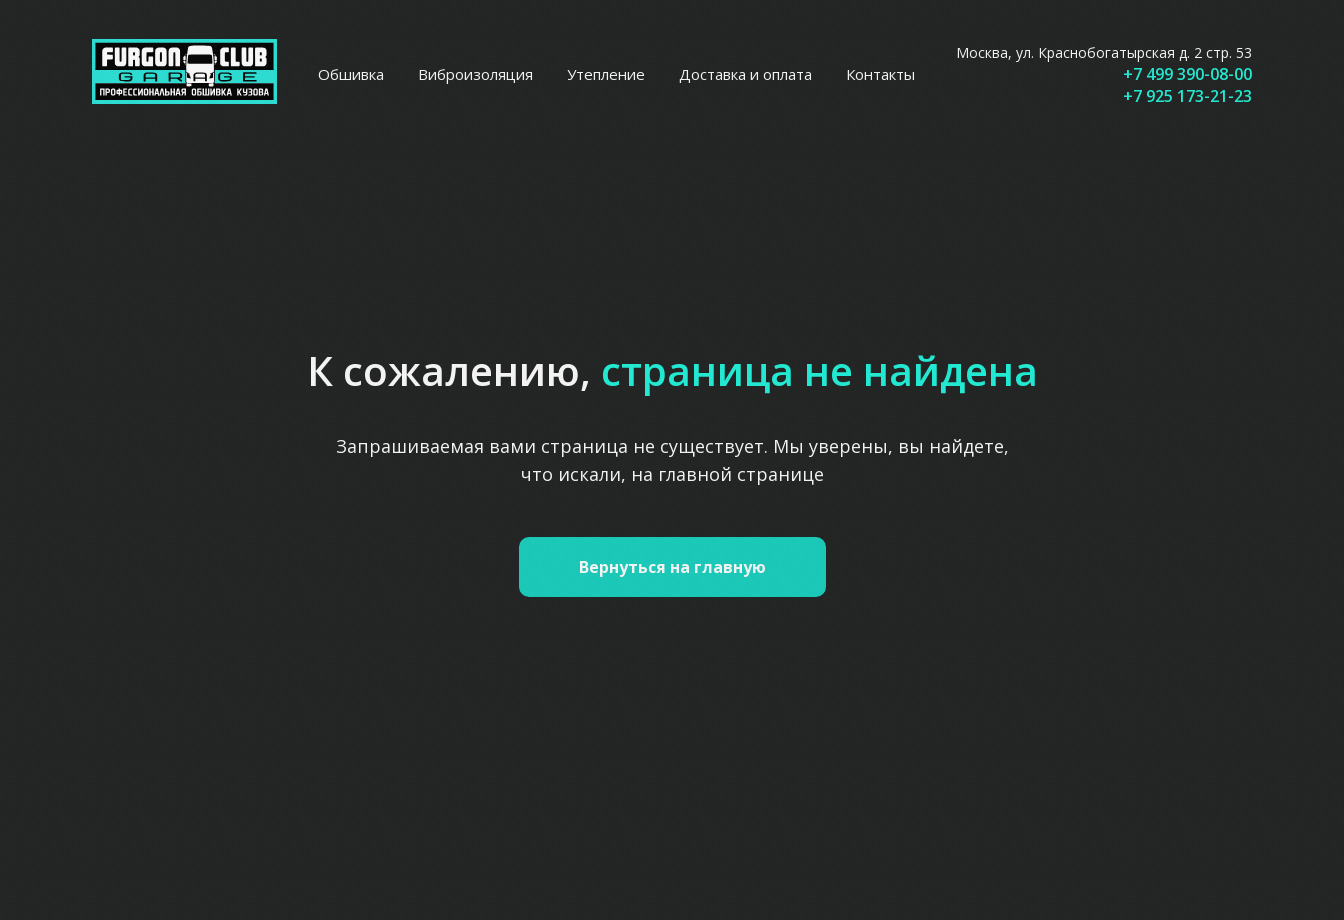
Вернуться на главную (672, 567)
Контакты (880, 74)
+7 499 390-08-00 (1187, 74)
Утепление (606, 74)
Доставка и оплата (745, 74)
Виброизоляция (475, 74)
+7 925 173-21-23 (1187, 96)
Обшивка (351, 74)
